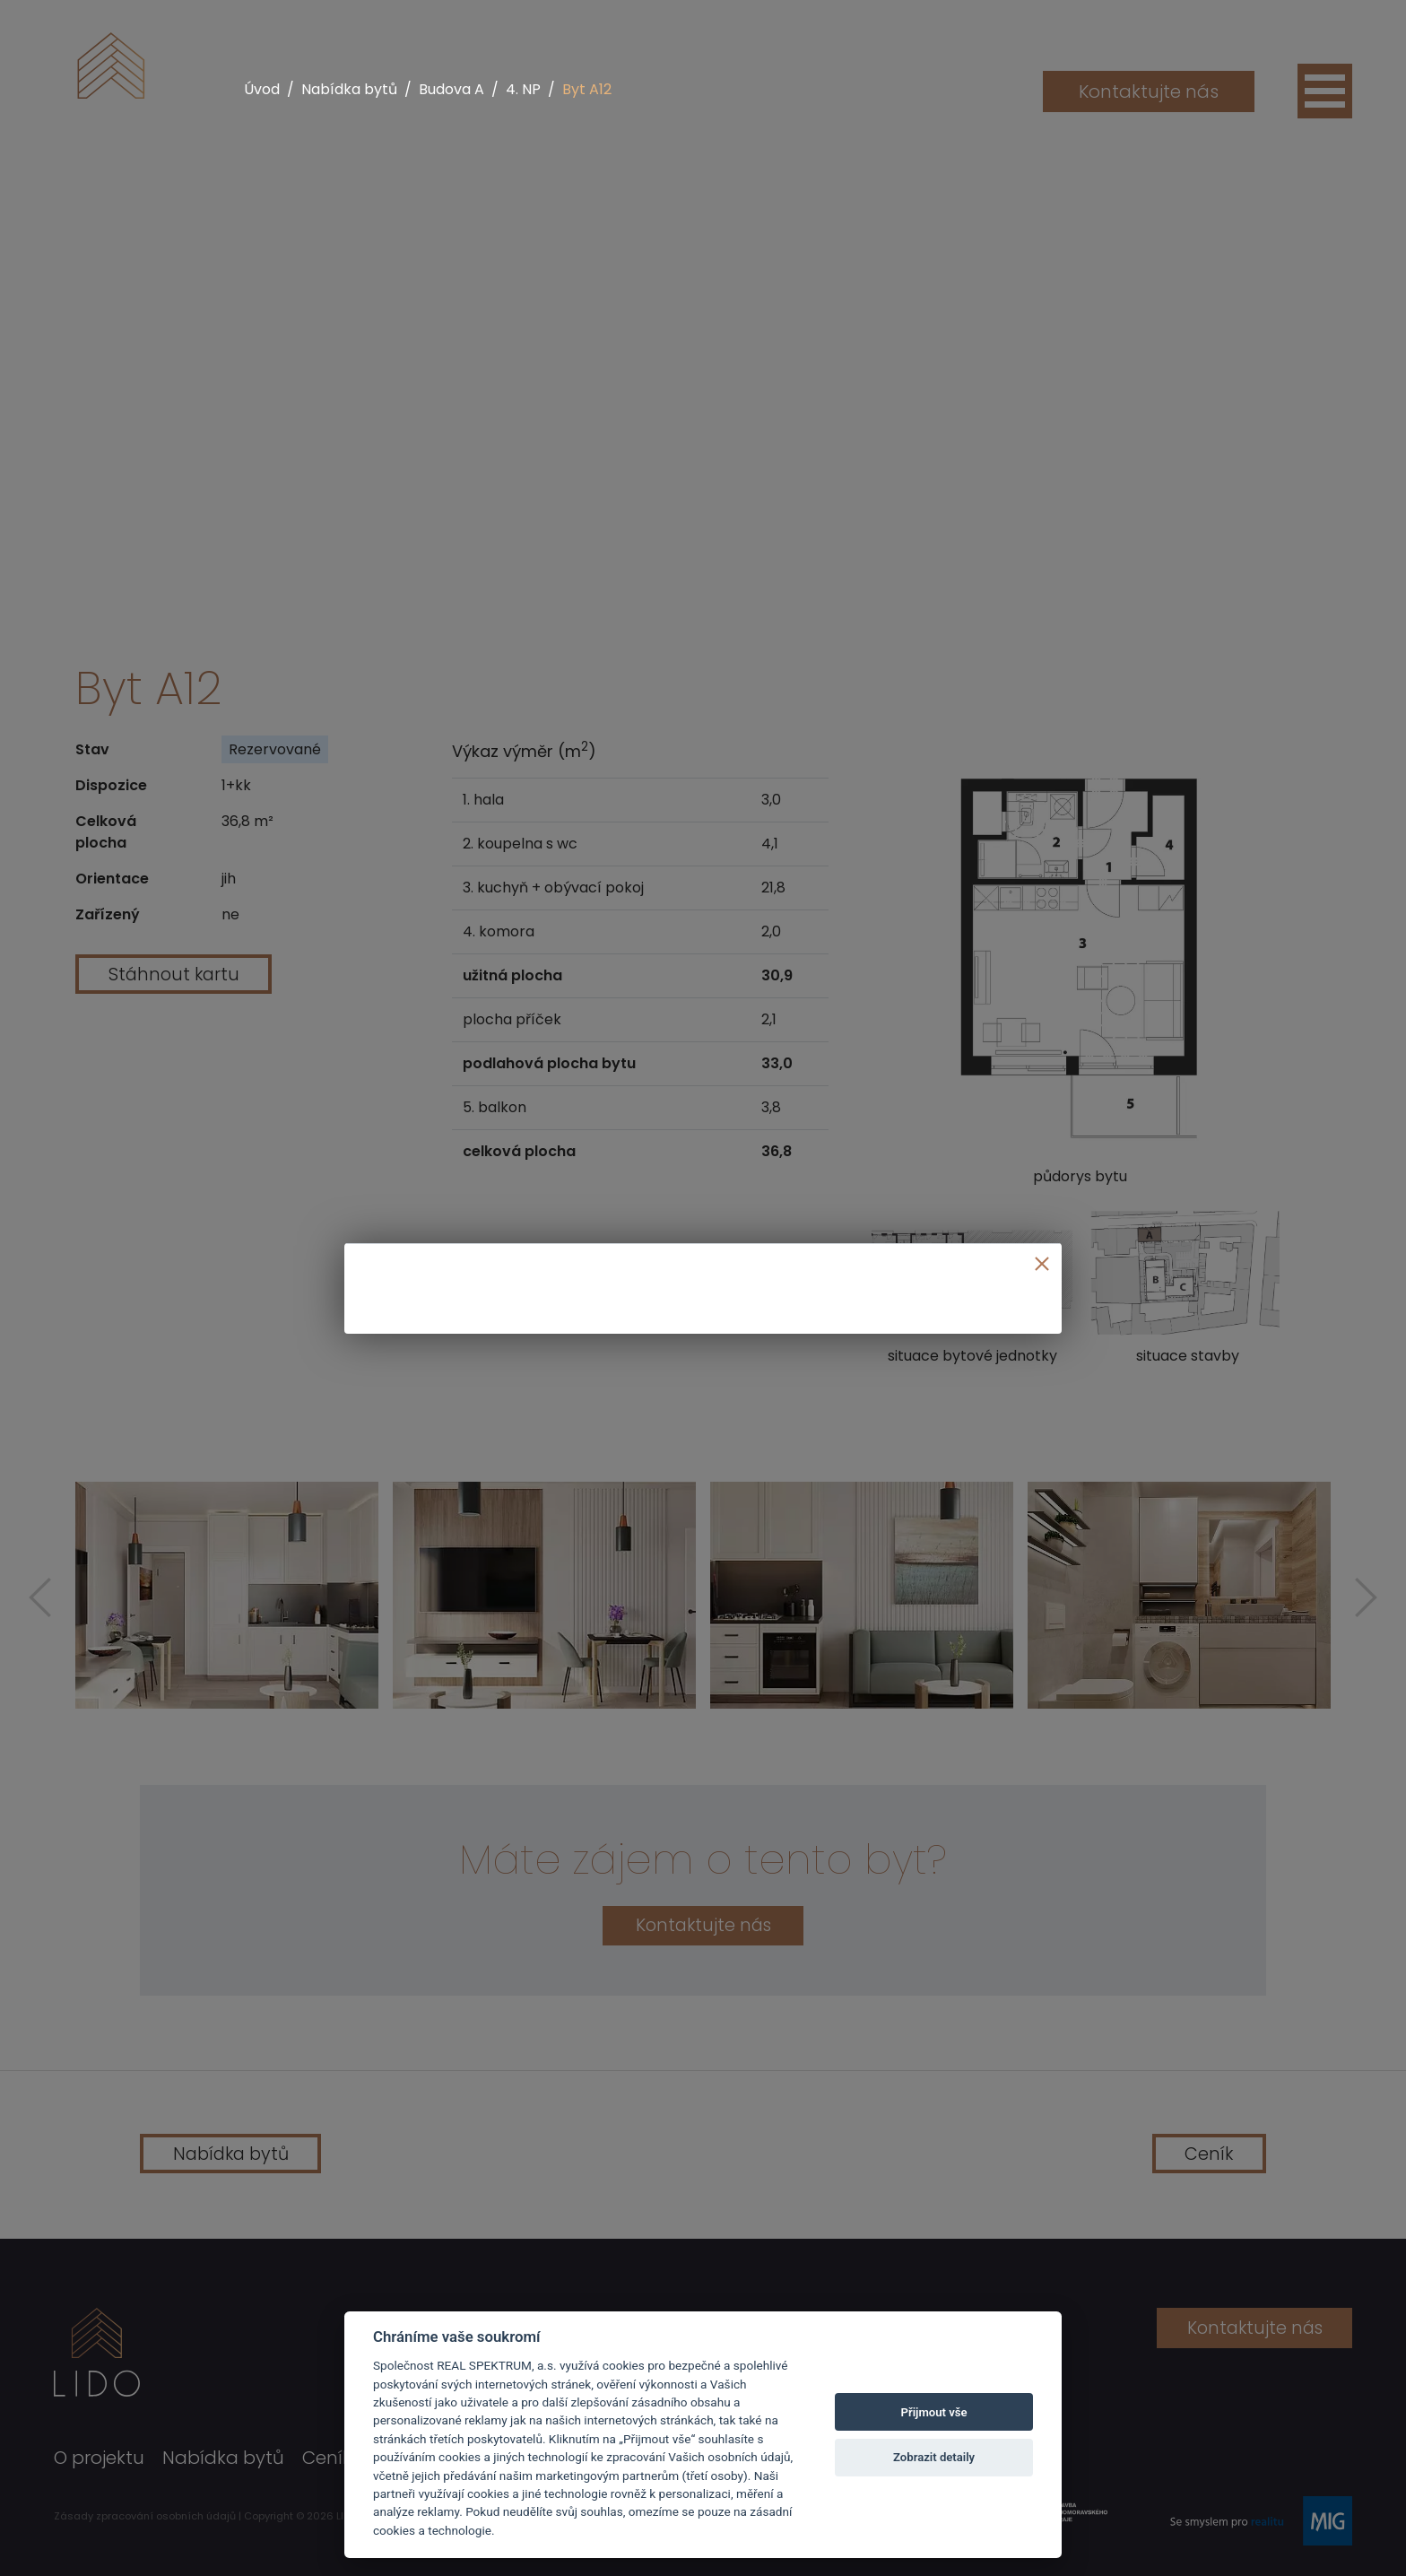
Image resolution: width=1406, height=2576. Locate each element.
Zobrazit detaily (934, 2457)
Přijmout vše (934, 2412)
